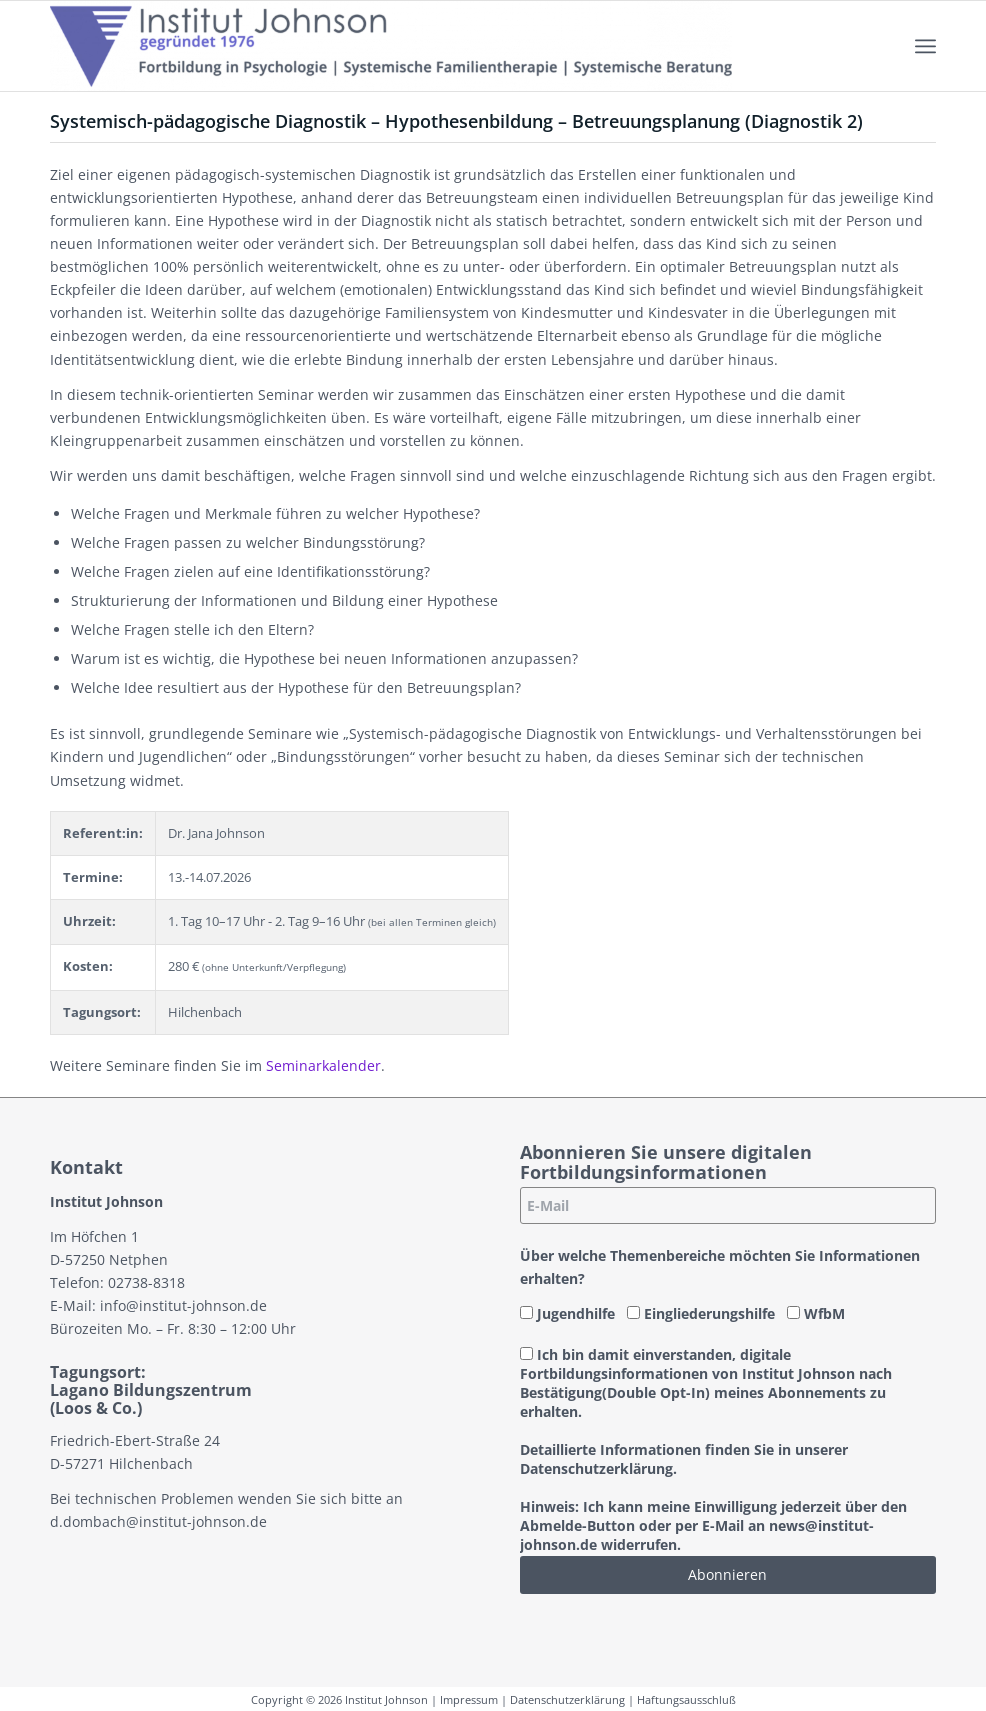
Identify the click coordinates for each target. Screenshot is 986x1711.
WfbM (816, 1313)
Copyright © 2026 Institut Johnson (339, 1699)
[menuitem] (925, 46)
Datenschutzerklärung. (598, 1468)
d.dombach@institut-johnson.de (158, 1521)
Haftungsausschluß (686, 1699)
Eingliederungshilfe (701, 1313)
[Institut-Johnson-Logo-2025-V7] (391, 46)
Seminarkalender (323, 1065)
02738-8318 (146, 1282)
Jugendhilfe (567, 1313)
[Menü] (925, 46)
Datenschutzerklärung (567, 1699)
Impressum (469, 1699)
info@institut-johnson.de (183, 1305)
